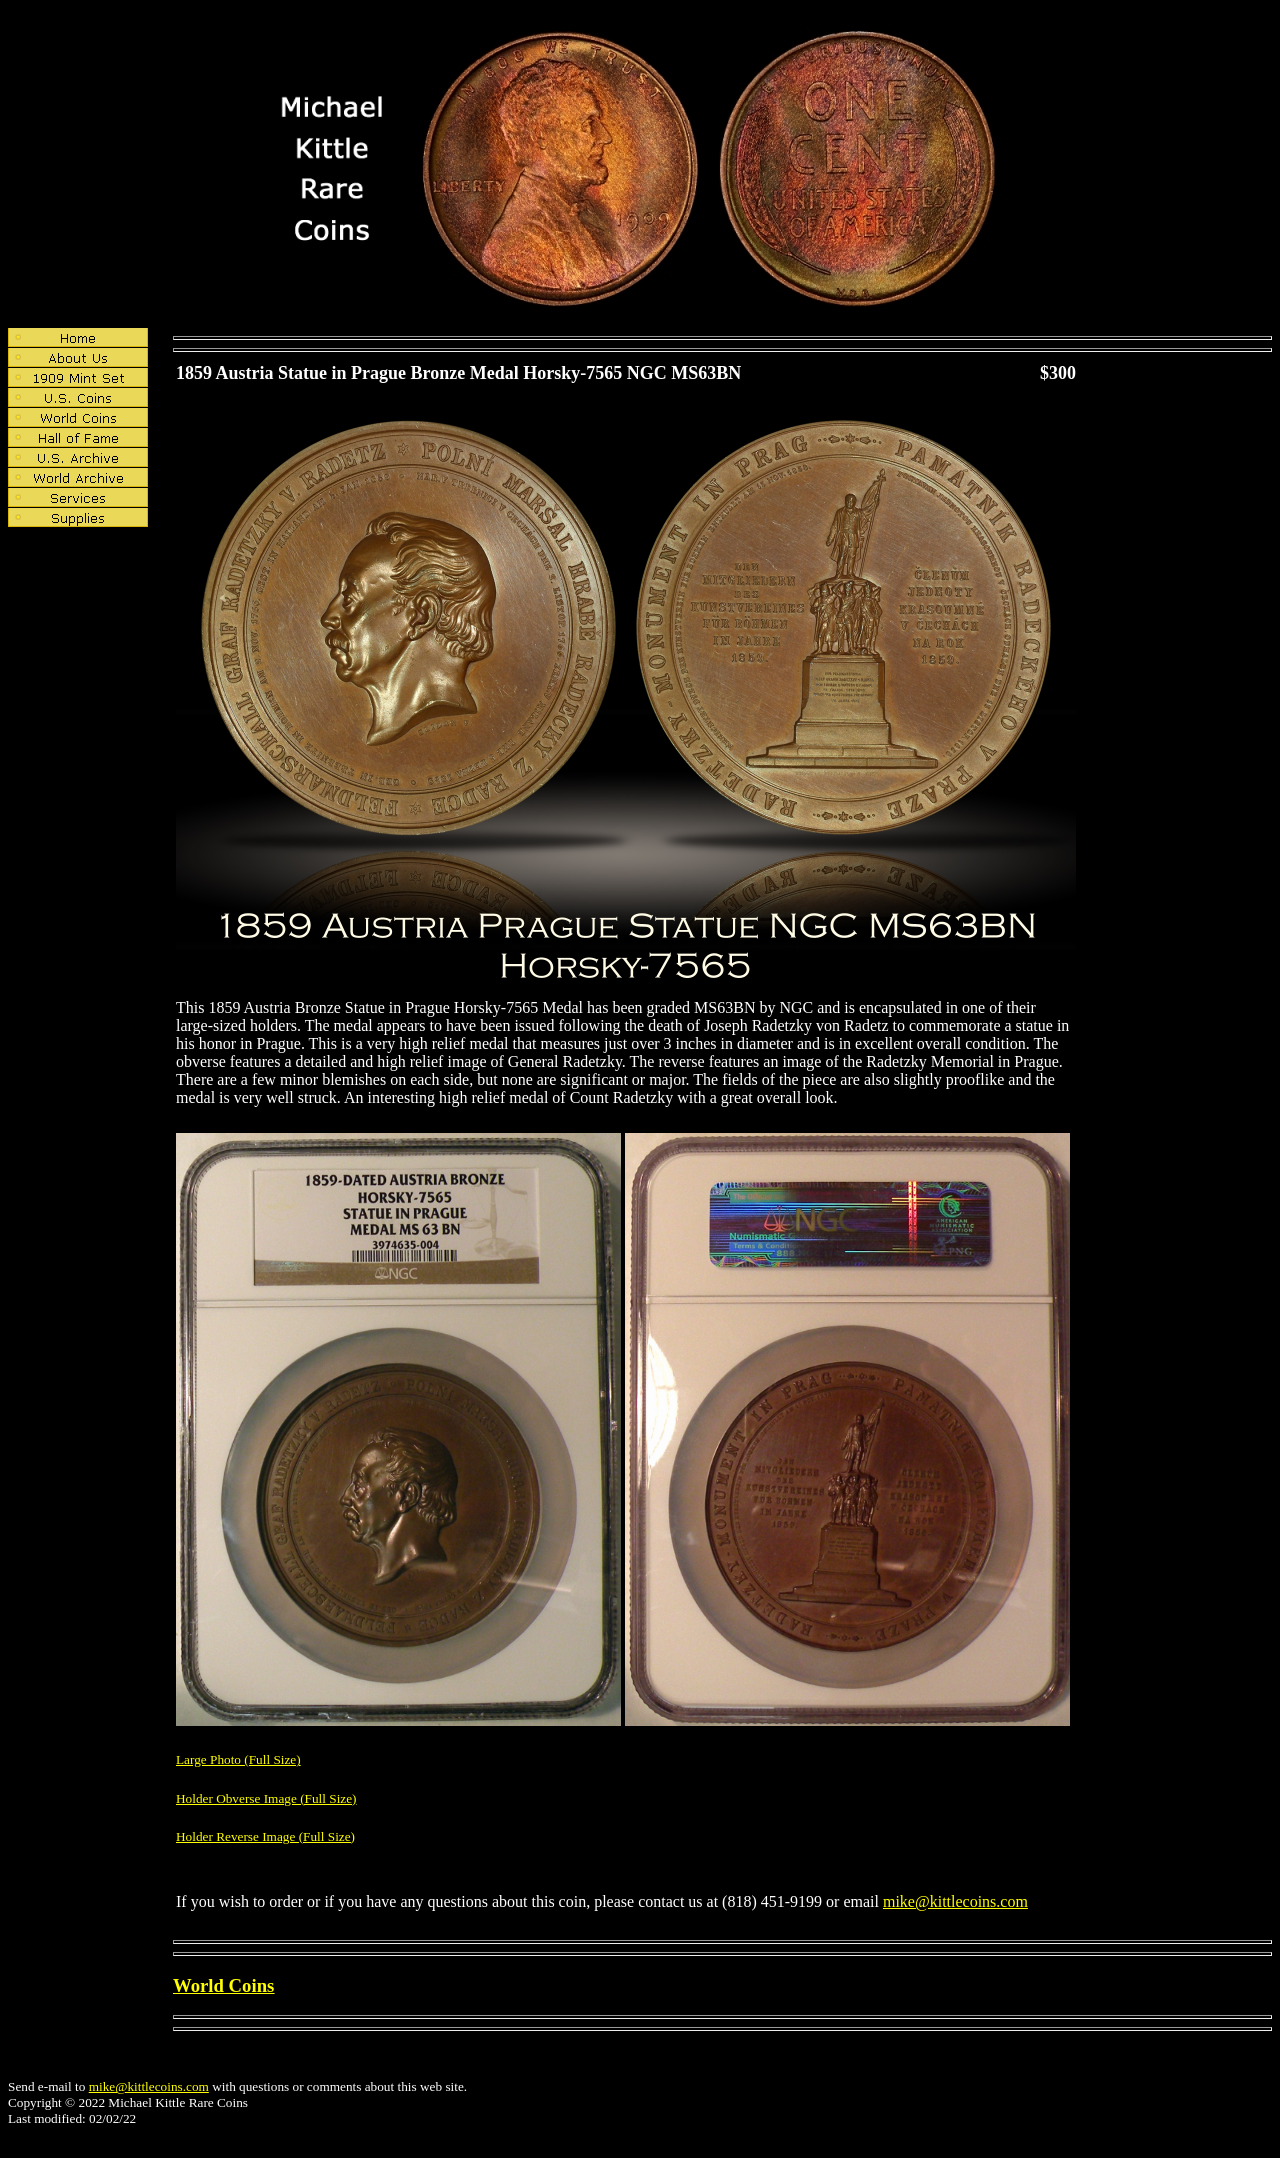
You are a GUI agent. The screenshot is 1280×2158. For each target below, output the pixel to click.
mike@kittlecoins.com (955, 1901)
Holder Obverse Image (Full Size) (266, 1798)
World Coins (223, 1985)
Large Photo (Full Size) (238, 1759)
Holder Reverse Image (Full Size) (265, 1836)
